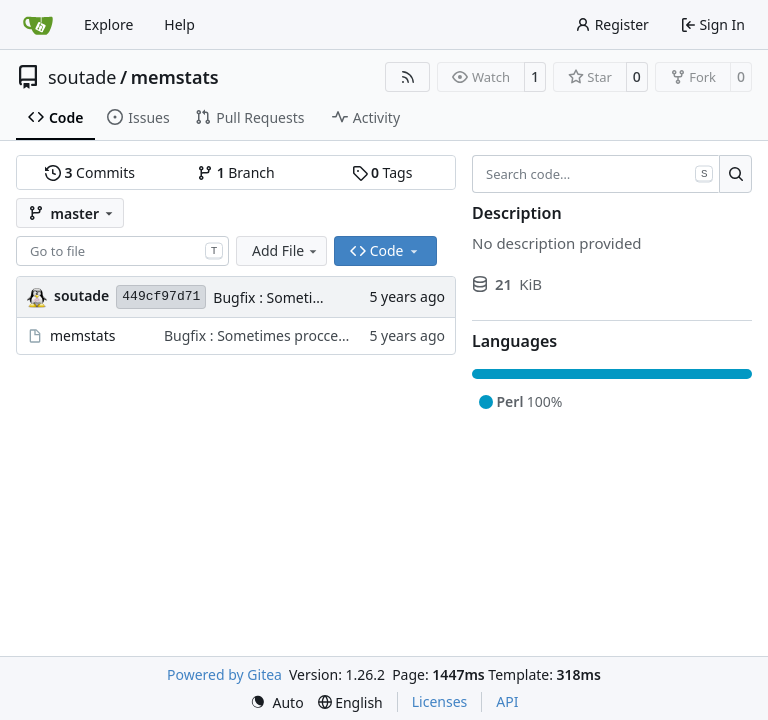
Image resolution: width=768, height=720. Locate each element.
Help (179, 24)
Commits (90, 172)
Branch (236, 172)
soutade (82, 77)
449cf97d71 (161, 296)
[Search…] (735, 174)
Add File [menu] (286, 250)
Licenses (440, 701)
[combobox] (122, 251)
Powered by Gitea (224, 674)
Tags (382, 172)
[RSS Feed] (408, 77)
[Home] (38, 25)
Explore (108, 24)
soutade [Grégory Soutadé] (81, 295)
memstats (175, 77)
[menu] (277, 702)
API (507, 701)
